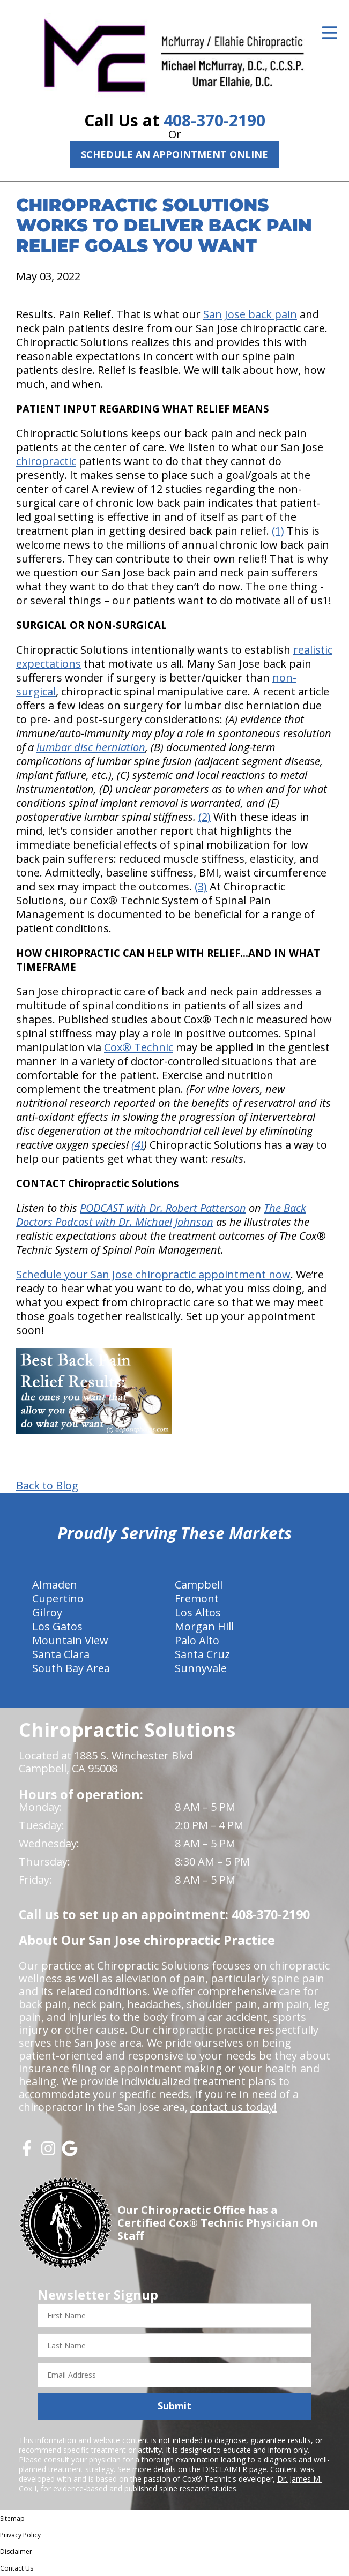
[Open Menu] (329, 32)
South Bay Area (71, 1668)
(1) (278, 530)
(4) (137, 1144)
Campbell (198, 1584)
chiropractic (46, 461)
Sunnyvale (201, 1668)
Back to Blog (47, 1486)
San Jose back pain (250, 314)
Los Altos (198, 1612)
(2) (204, 817)
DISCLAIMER (225, 2469)
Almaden (54, 1584)
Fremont (197, 1598)
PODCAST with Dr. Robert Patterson (163, 1208)
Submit (174, 2405)
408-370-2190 (214, 120)
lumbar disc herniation (90, 747)
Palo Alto (197, 1640)
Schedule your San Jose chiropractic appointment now (153, 1274)
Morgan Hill (204, 1626)
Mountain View (70, 1640)
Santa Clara (61, 1654)
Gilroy (47, 1612)
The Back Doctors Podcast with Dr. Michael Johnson (161, 1215)
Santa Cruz (202, 1654)
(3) (201, 886)
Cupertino (58, 1598)
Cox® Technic (138, 1047)
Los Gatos (57, 1626)
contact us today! (233, 2107)
